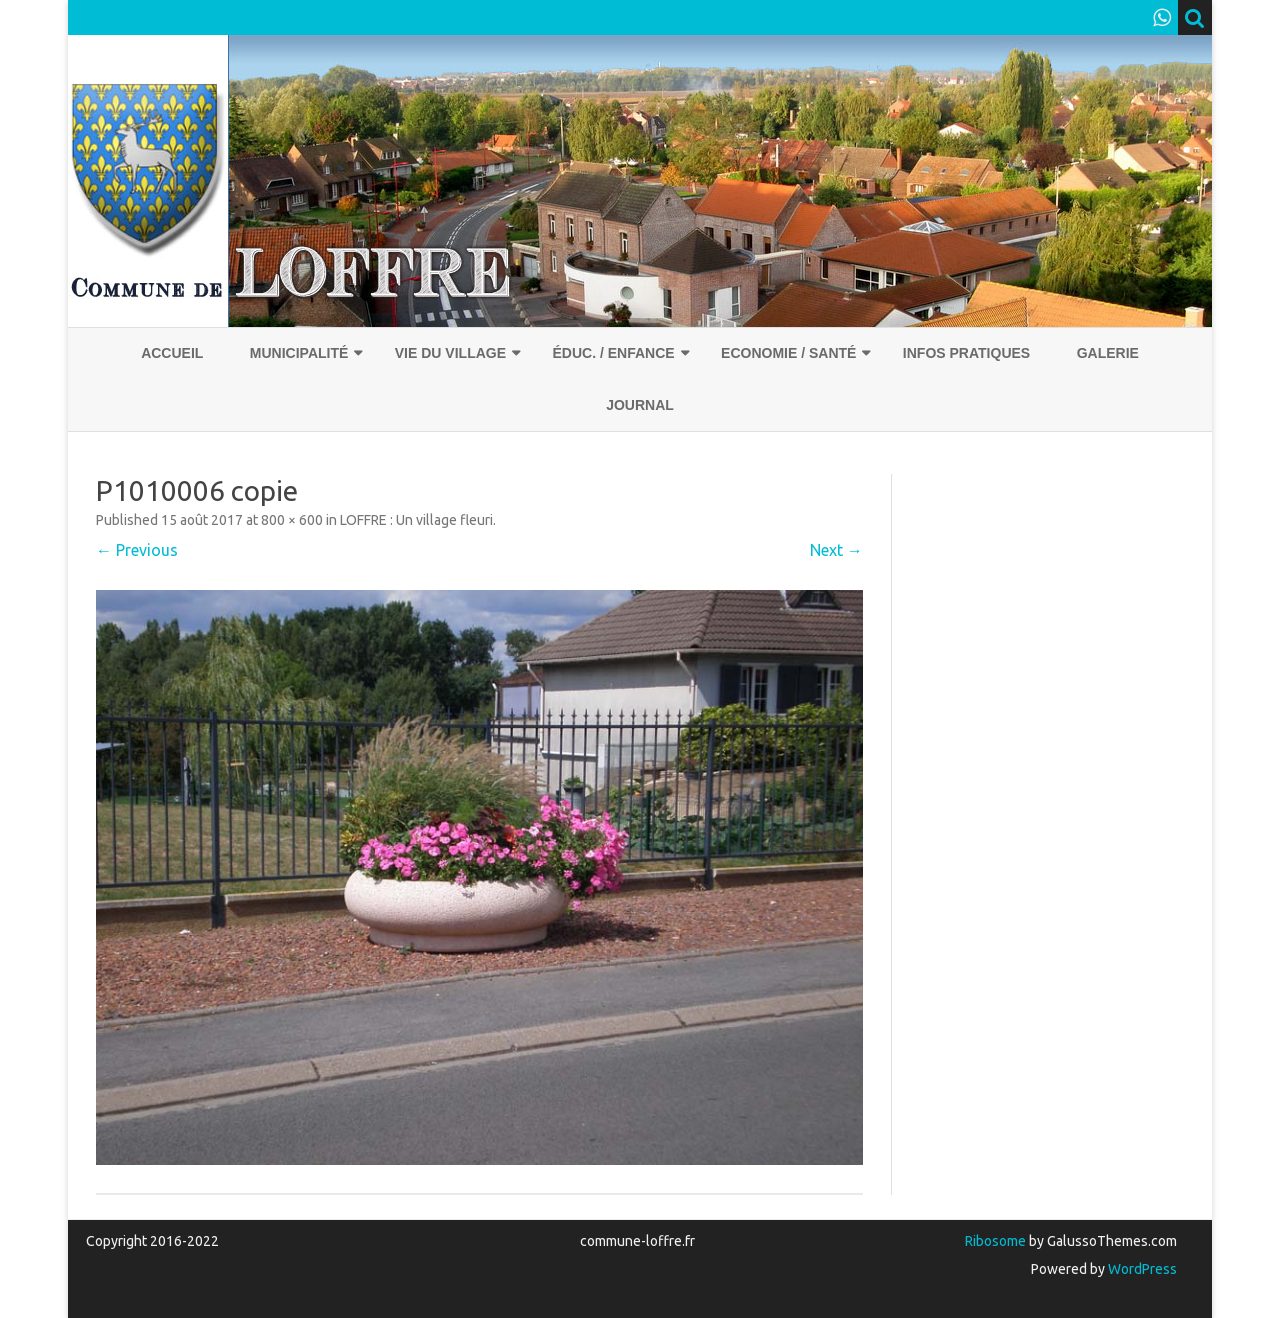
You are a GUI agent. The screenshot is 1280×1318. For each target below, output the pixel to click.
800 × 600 (292, 520)
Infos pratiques (966, 353)
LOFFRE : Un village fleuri (416, 520)
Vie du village (450, 353)
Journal (640, 405)
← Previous (137, 550)
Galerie (1108, 353)
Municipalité (299, 353)
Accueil (172, 353)
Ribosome (995, 1241)
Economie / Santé (788, 353)
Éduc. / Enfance (613, 353)
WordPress (1141, 1269)
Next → (836, 550)
